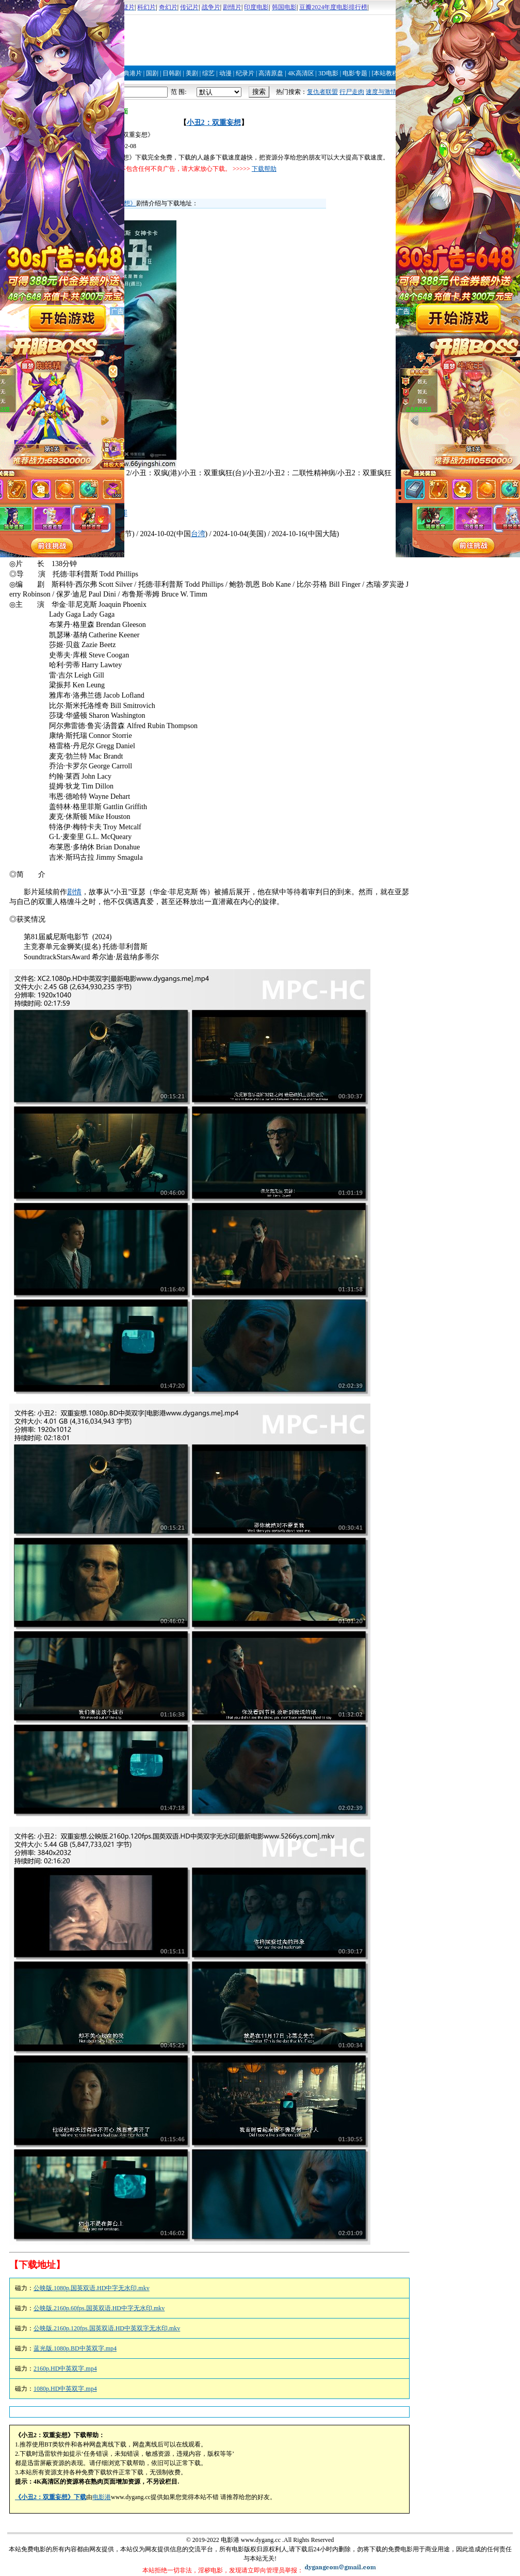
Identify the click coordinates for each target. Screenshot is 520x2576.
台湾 (198, 534)
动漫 (225, 73)
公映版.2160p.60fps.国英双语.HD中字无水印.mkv (99, 2308)
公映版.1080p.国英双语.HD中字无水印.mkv (92, 2288)
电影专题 (355, 73)
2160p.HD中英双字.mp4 (65, 2368)
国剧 (152, 73)
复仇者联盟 (322, 91)
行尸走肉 (351, 91)
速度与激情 (381, 91)
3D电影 (328, 73)
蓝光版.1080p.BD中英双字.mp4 (75, 2348)
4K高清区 (301, 73)
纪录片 (245, 73)
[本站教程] (385, 73)
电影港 (101, 2497)
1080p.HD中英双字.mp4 (65, 2388)
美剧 (192, 73)
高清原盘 (270, 73)
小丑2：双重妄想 (214, 122)
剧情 (74, 892)
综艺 (208, 73)
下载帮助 (264, 168)
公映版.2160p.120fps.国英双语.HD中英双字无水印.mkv (107, 2328)
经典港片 (129, 73)
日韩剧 (172, 73)
